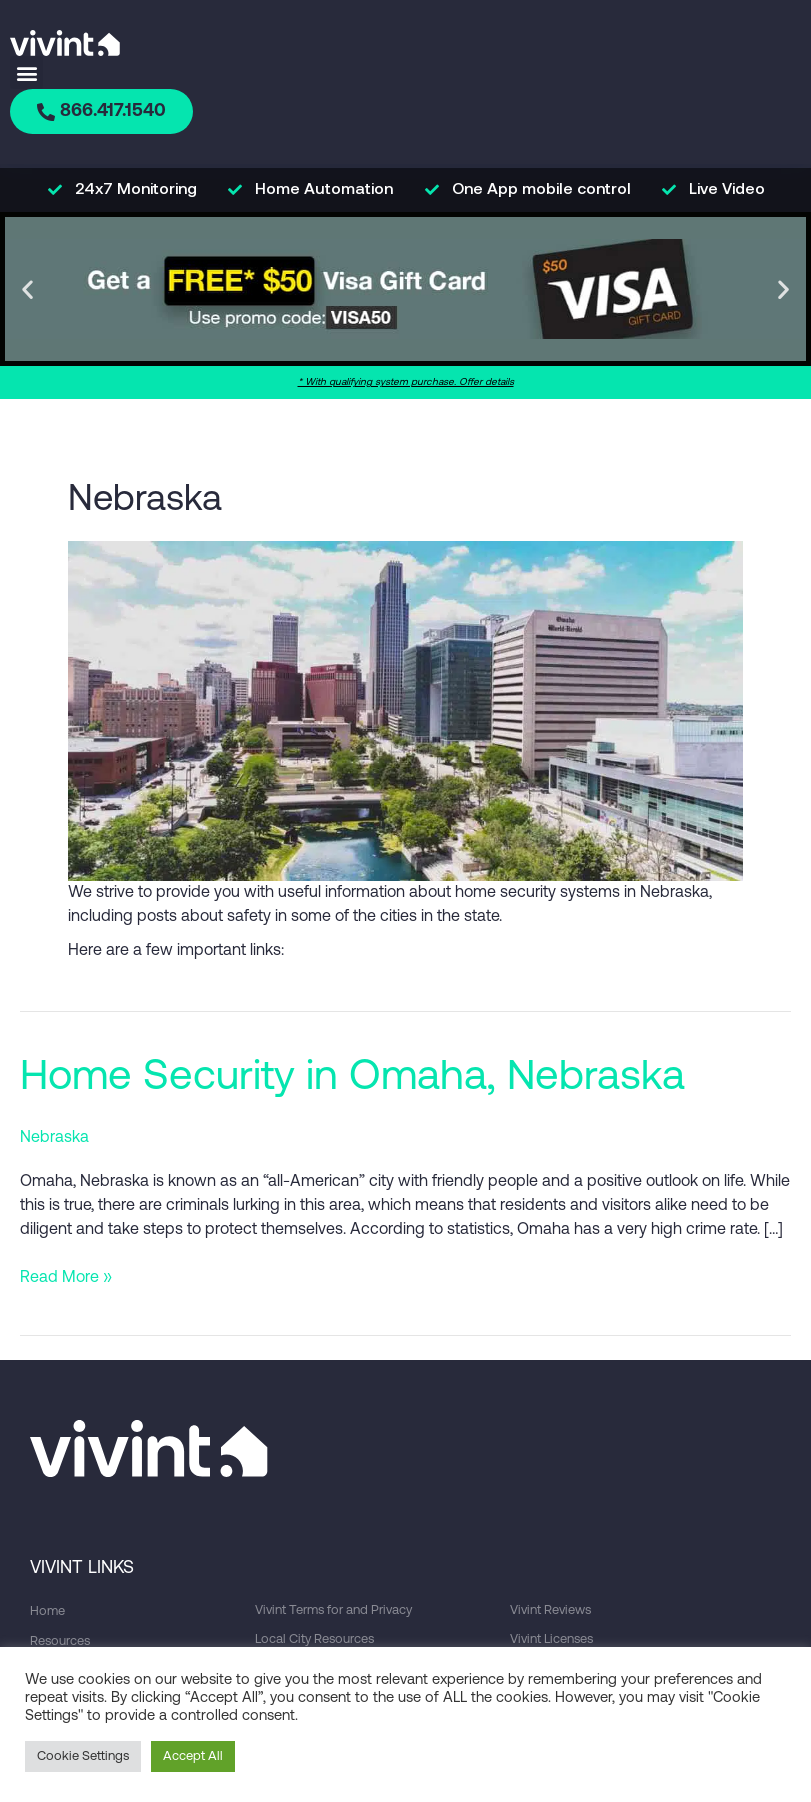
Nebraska (54, 1139)
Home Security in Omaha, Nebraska (352, 1079)
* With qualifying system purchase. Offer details (406, 383)
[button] (26, 72)
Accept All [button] (193, 1756)
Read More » (66, 1277)
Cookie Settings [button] (83, 1756)
